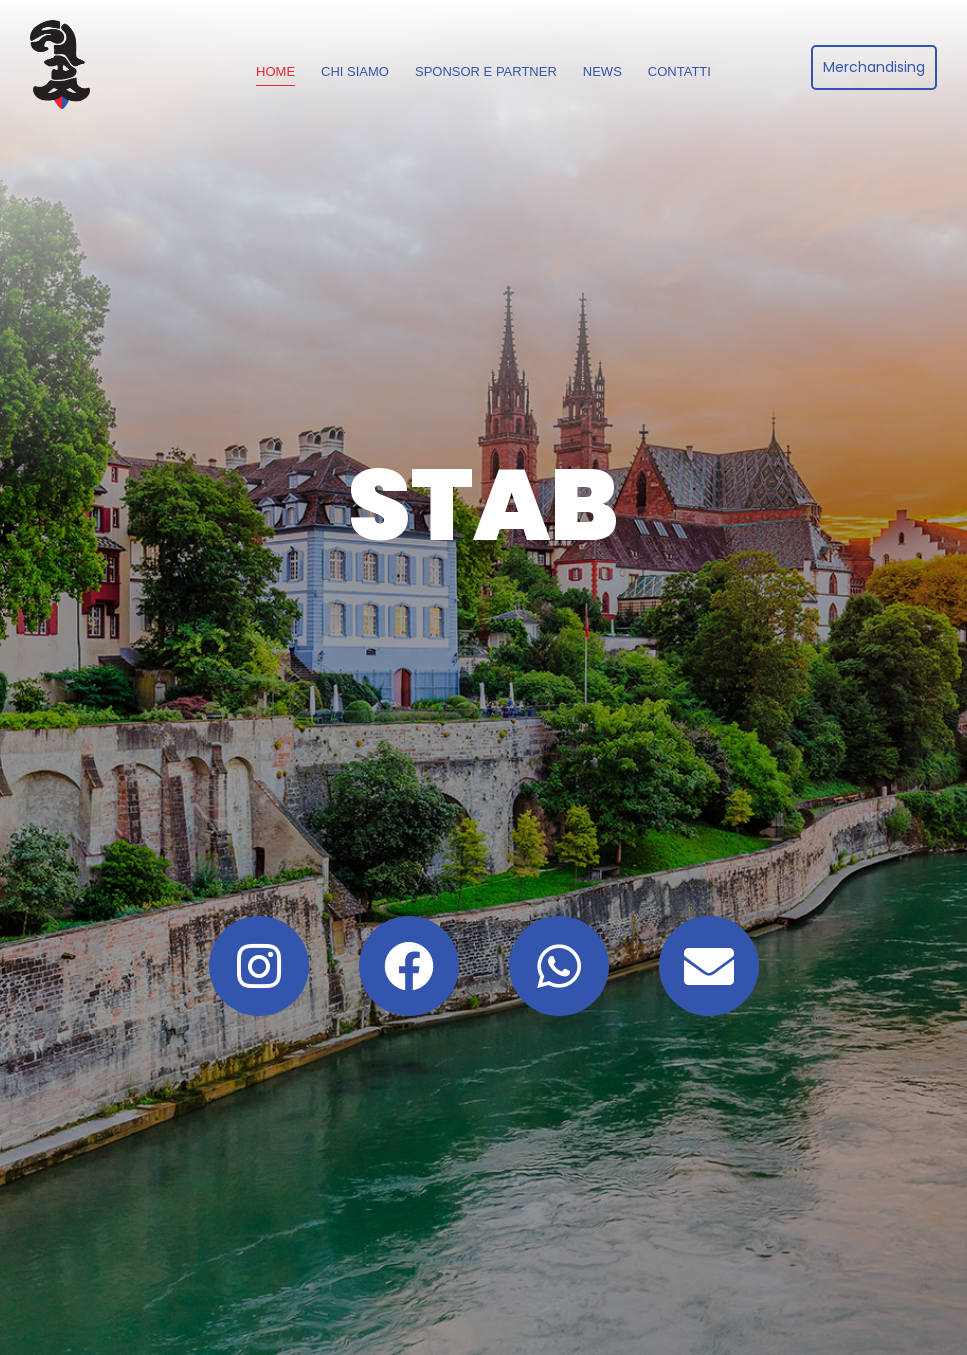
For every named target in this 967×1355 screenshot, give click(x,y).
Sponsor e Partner (486, 71)
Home (275, 71)
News (602, 71)
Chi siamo (355, 71)
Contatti (679, 71)
